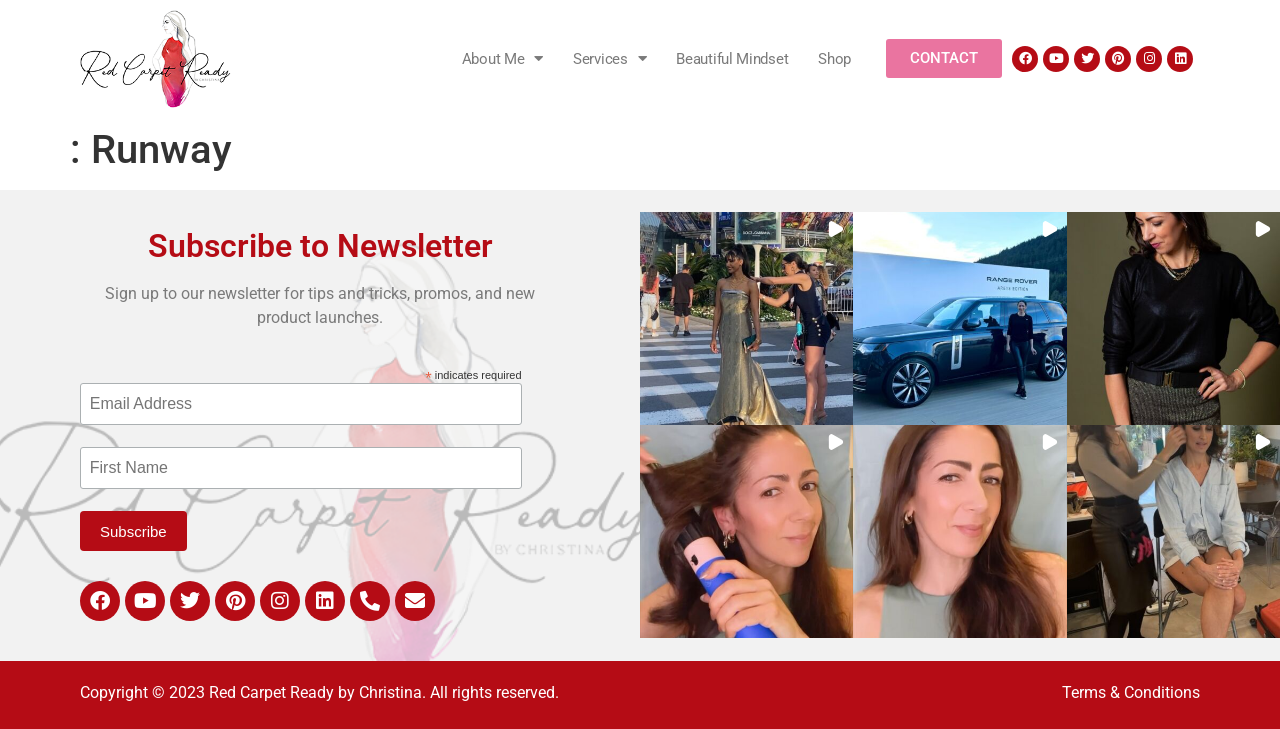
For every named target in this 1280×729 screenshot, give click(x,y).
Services (609, 58)
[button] (746, 318)
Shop (834, 59)
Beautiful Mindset (732, 59)
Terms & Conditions (1131, 692)
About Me (502, 58)
